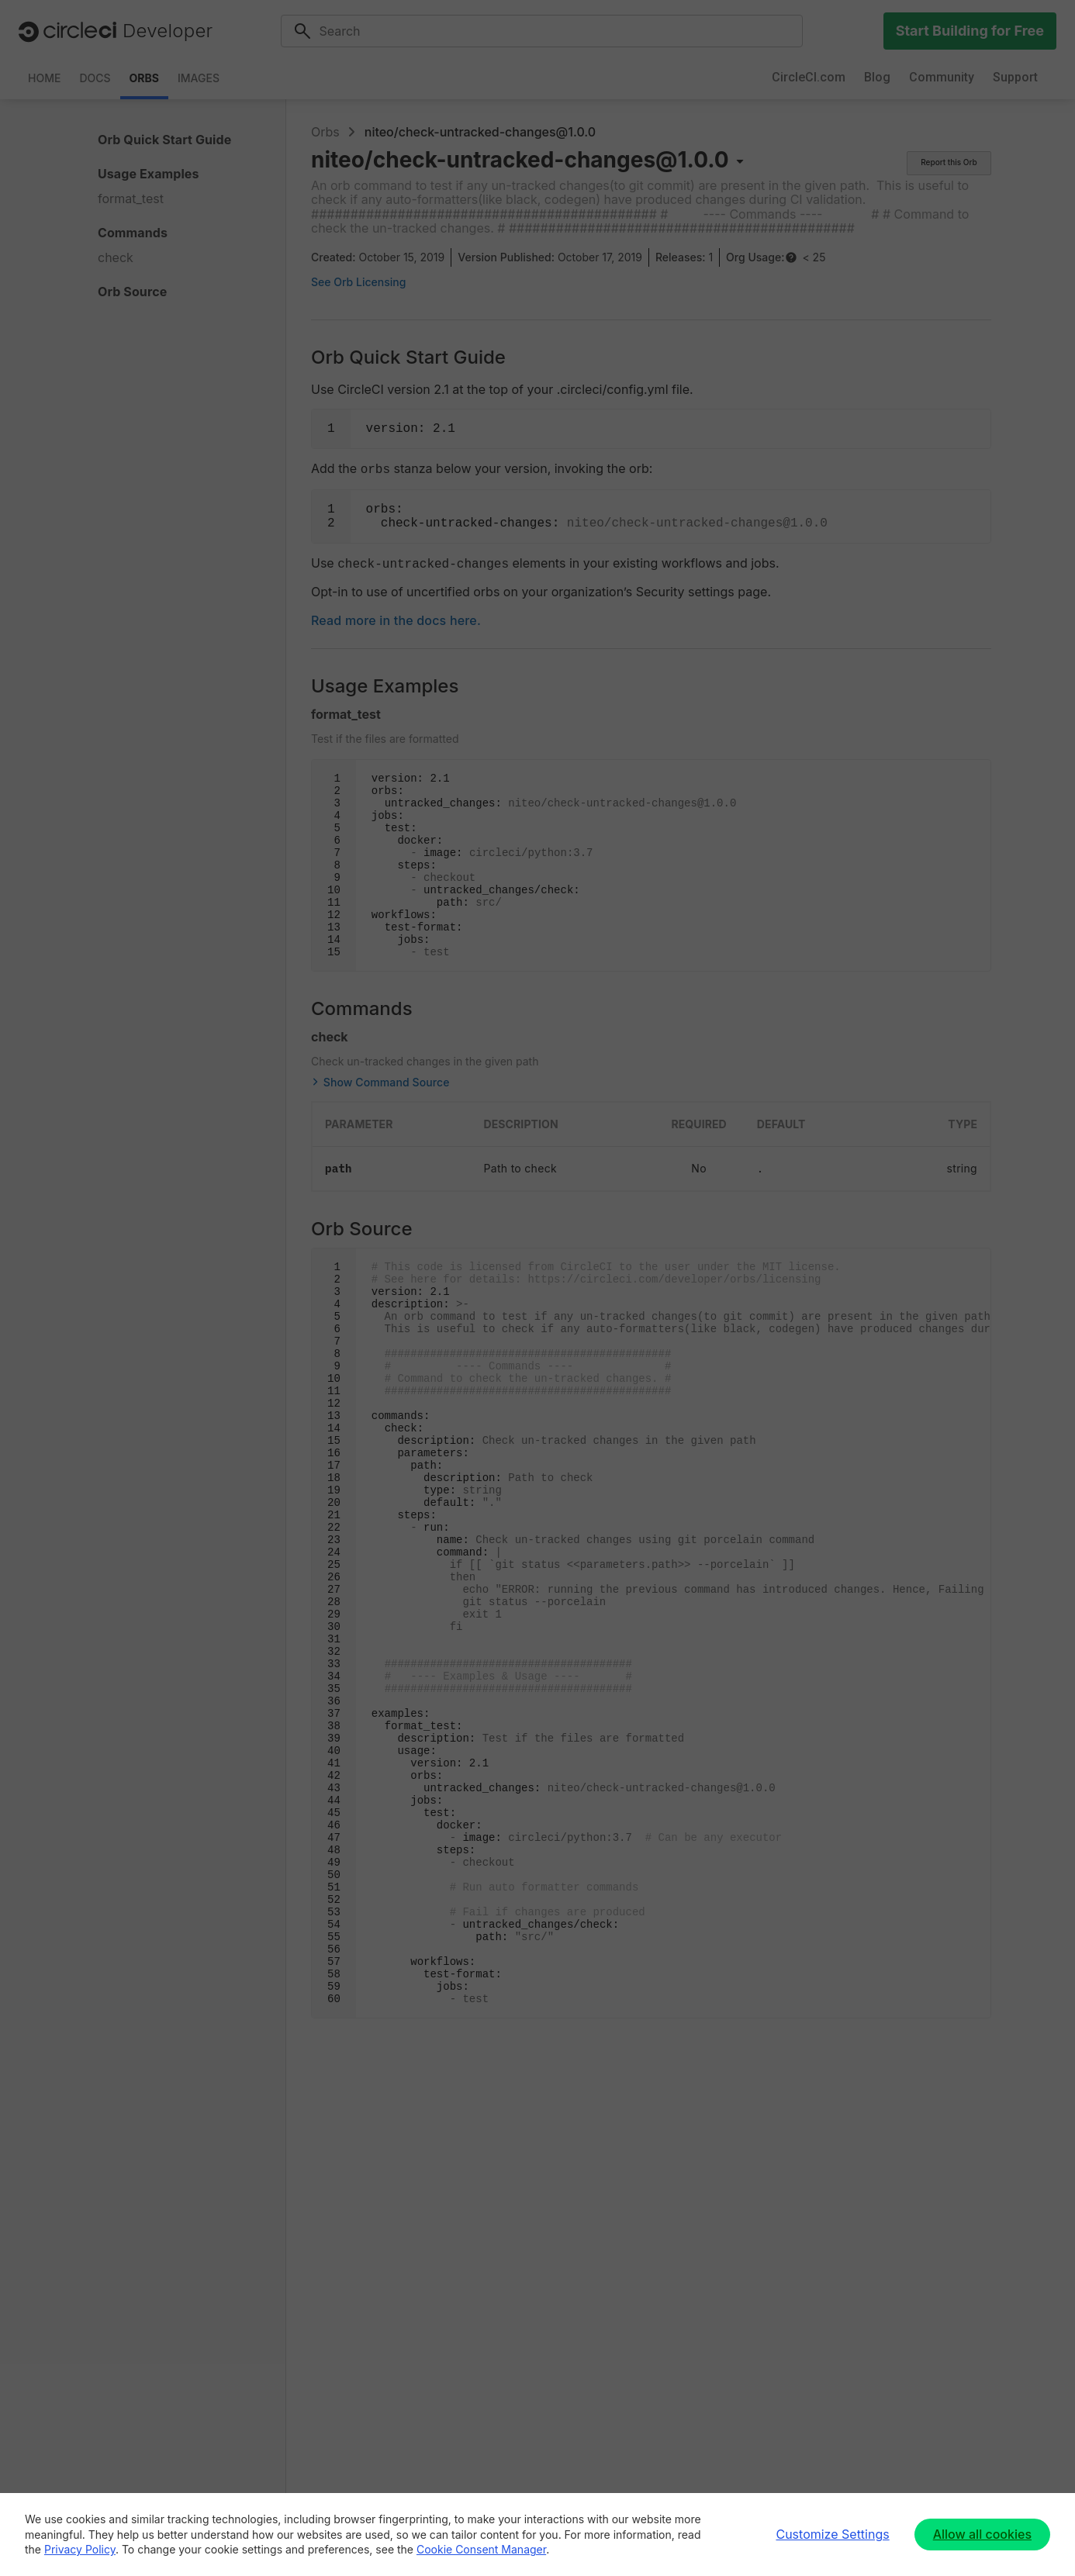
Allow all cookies (982, 2534)
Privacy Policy (80, 2549)
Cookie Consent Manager (481, 2549)
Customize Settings (832, 2534)
